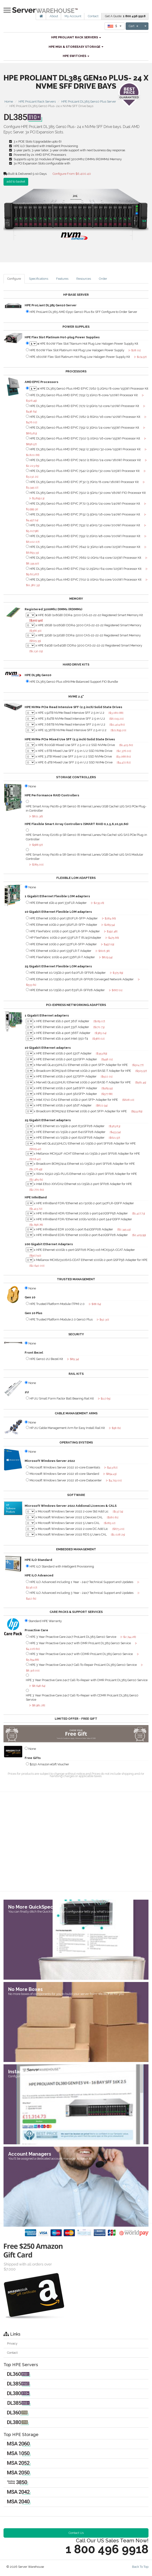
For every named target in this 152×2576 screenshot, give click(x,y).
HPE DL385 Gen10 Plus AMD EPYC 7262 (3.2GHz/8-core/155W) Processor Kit (94, 388)
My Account (73, 16)
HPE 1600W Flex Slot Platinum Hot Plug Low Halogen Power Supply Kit (80, 357)
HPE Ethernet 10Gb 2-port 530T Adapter (64, 1053)
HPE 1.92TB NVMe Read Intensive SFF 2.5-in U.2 (71, 712)
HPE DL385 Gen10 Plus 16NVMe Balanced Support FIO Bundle (74, 681)
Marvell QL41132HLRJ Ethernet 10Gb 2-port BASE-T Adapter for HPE (83, 1082)
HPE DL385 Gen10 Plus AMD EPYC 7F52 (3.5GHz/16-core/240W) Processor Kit (85, 514)
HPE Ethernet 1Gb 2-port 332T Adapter (62, 1027)
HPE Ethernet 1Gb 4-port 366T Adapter (63, 1033)
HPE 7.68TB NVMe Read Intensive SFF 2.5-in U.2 (71, 724)
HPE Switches (76, 56)
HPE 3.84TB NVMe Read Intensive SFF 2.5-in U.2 (71, 718)
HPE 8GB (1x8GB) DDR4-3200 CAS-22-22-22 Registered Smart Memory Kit (90, 615)
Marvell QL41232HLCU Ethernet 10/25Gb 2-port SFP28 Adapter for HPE (86, 1143)
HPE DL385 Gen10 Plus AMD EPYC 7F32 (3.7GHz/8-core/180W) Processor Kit (84, 482)
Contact (93, 16)
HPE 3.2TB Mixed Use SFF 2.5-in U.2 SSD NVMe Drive (75, 756)
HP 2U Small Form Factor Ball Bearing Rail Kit (62, 1398)
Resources (83, 278)
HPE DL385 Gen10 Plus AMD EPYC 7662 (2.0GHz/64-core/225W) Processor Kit (85, 557)
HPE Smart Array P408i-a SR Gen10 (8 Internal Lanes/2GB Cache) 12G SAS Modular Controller (84, 857)
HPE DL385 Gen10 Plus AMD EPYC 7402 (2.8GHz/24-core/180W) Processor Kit (85, 460)
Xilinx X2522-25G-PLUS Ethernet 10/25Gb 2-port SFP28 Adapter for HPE (86, 1174)
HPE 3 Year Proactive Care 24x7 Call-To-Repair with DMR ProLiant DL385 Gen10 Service (87, 1680)
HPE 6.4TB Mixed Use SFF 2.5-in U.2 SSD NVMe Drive (75, 762)
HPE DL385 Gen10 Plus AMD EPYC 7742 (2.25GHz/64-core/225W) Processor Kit (85, 568)
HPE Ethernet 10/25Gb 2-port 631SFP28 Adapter (70, 1126)
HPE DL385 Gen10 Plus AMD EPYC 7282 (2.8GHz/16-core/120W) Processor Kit (85, 417)
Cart (134, 26)
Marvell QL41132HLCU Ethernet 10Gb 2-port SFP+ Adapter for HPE (82, 1065)
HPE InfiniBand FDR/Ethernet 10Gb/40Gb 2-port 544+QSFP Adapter (84, 1219)
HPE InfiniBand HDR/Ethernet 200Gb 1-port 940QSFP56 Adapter (82, 1213)
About (54, 16)
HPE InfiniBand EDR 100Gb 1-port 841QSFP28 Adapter (74, 1229)
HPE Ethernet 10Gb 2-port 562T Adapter (64, 1105)
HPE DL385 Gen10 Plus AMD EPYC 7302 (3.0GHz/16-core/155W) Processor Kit (85, 438)
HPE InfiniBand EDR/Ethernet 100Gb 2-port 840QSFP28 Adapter (82, 1235)
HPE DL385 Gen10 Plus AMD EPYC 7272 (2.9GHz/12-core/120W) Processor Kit (84, 406)
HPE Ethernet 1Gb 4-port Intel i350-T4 (62, 1038)
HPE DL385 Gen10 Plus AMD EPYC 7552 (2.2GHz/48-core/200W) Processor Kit (85, 536)
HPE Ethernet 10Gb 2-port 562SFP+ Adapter (66, 1094)
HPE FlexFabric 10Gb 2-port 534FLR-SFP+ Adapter (65, 931)
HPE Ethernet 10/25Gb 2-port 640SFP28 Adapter (70, 1132)
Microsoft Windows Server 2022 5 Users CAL (69, 1523)
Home (8, 101)
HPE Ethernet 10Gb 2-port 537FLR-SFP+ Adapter (63, 944)
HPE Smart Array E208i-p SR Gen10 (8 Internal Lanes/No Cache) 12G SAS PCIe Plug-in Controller (86, 837)
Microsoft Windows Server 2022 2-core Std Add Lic (73, 1511)
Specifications (38, 278)
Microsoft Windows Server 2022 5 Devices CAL (70, 1517)
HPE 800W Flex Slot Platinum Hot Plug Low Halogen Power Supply (77, 350)
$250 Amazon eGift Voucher (49, 1764)
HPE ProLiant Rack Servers (76, 37)
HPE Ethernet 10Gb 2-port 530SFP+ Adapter (66, 1059)
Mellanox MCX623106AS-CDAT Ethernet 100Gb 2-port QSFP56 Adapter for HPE (92, 1260)
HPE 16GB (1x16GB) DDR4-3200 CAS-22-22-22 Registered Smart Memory (89, 625)
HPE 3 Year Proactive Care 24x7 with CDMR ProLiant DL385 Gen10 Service (81, 1654)
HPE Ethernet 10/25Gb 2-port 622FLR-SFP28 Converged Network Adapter (82, 979)
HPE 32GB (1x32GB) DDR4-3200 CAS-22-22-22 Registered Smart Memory (89, 635)
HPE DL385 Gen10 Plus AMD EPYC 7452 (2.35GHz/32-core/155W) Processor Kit (85, 449)
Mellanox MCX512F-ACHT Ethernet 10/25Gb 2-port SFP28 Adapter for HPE (88, 1153)
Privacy (12, 2343)
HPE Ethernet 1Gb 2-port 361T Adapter (62, 1021)
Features (62, 278)
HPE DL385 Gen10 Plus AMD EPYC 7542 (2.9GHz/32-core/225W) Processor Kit (85, 471)
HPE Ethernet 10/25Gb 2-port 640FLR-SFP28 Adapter (68, 972)
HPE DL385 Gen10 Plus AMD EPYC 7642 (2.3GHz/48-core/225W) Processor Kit (85, 547)
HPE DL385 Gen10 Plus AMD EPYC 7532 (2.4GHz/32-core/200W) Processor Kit (85, 525)
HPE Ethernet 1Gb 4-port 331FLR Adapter (58, 903)
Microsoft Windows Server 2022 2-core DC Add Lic (73, 1529)
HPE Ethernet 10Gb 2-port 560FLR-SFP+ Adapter (64, 918)
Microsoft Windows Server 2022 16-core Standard (64, 1473)
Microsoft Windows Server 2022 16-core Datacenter (66, 1480)
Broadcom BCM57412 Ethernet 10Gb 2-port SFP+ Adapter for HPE (81, 1111)
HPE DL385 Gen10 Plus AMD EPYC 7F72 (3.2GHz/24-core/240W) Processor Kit (85, 503)
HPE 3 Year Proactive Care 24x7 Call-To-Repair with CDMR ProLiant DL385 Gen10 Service (82, 1698)
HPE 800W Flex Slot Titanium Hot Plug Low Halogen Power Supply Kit (89, 343)
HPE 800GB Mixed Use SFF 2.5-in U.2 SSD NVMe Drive (76, 745)
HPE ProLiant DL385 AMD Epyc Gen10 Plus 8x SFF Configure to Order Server (83, 312)
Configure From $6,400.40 (72, 173)
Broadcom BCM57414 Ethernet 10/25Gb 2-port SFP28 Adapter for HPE (85, 1163)
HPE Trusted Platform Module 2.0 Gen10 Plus (61, 1319)
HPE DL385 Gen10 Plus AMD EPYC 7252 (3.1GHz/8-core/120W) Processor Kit (84, 395)
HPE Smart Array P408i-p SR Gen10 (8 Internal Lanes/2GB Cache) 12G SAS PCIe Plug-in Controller (86, 809)
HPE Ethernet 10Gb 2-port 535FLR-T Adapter (60, 951)
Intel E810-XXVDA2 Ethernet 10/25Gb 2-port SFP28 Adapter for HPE (84, 1184)
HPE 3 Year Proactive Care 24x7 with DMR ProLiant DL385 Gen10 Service (80, 1643)
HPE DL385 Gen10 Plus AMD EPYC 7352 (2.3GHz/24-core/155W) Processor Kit (84, 427)
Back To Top (140, 2566)
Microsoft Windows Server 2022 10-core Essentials (65, 1467)
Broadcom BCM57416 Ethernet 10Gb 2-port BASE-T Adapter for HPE (83, 1071)
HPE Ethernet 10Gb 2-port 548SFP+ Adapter (66, 1088)
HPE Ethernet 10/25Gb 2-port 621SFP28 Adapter (70, 1137)
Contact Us (76, 2533)
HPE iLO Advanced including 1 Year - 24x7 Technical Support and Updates (81, 1582)
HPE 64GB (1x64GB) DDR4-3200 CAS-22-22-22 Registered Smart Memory (90, 645)
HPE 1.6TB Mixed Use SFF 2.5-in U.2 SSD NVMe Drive (75, 751)
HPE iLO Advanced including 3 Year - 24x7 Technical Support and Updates (81, 1593)
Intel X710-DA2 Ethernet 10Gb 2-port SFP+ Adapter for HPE (77, 1099)
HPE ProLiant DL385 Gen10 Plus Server (88, 101)
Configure (14, 278)
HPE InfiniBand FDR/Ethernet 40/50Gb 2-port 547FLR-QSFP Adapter (85, 1203)
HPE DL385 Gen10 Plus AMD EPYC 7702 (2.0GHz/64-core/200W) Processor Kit (85, 579)
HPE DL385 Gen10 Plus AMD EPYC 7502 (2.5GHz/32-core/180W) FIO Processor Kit (88, 492)
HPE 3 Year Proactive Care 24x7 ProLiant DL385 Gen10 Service (73, 1637)
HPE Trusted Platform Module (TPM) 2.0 (57, 1304)
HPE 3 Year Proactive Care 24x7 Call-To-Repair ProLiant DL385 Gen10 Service (83, 1665)
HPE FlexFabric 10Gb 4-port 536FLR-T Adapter (62, 957)
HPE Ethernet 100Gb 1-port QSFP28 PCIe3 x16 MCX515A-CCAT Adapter (85, 1250)
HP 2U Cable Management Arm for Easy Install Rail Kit (67, 1428)
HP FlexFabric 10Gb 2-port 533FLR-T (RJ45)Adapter (65, 937)
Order (103, 278)
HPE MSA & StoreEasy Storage (76, 46)
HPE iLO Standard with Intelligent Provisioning (62, 1566)
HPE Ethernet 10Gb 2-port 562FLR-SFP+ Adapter (63, 924)
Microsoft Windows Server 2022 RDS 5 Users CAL (72, 1534)
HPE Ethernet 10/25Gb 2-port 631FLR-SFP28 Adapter (67, 990)
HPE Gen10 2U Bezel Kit (46, 1359)
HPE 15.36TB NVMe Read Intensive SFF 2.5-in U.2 (72, 730)
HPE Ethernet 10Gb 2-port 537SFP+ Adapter (66, 1076)
